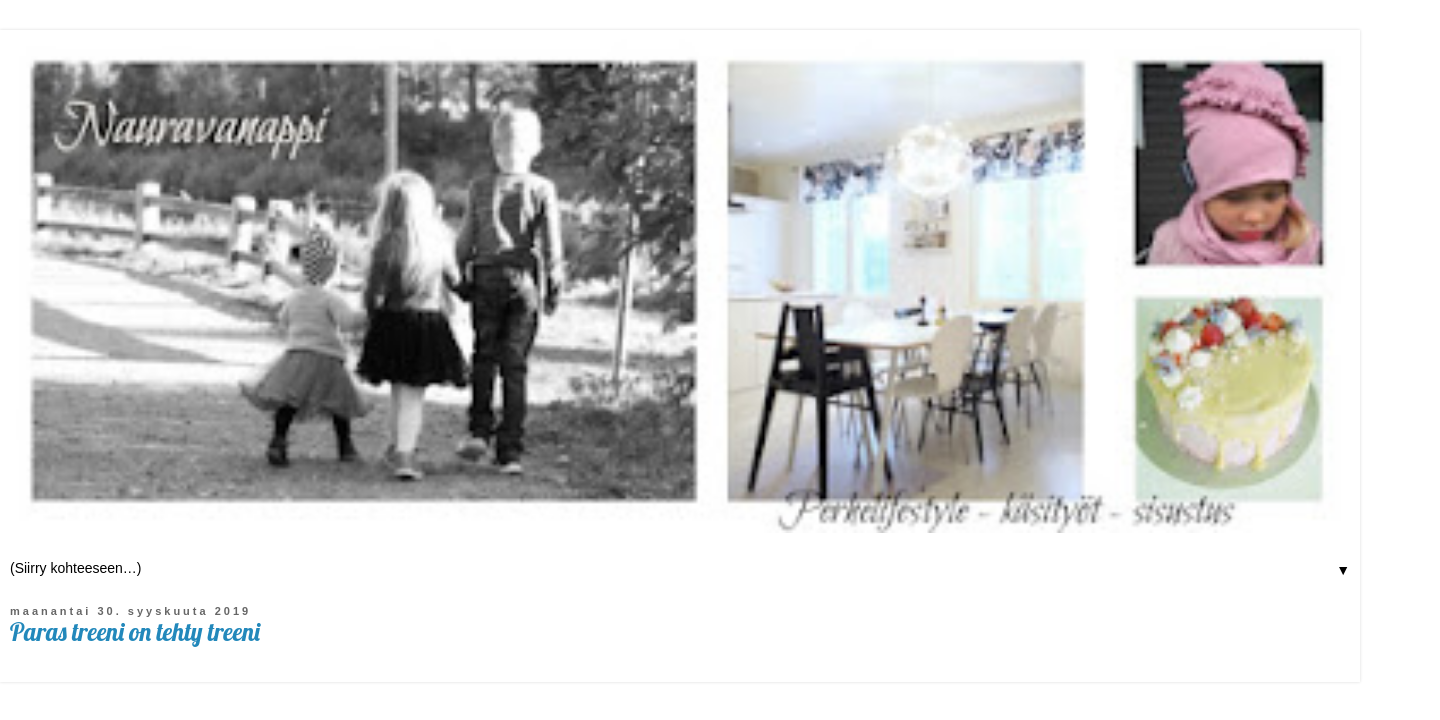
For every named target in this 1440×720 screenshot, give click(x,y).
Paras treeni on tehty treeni (135, 632)
